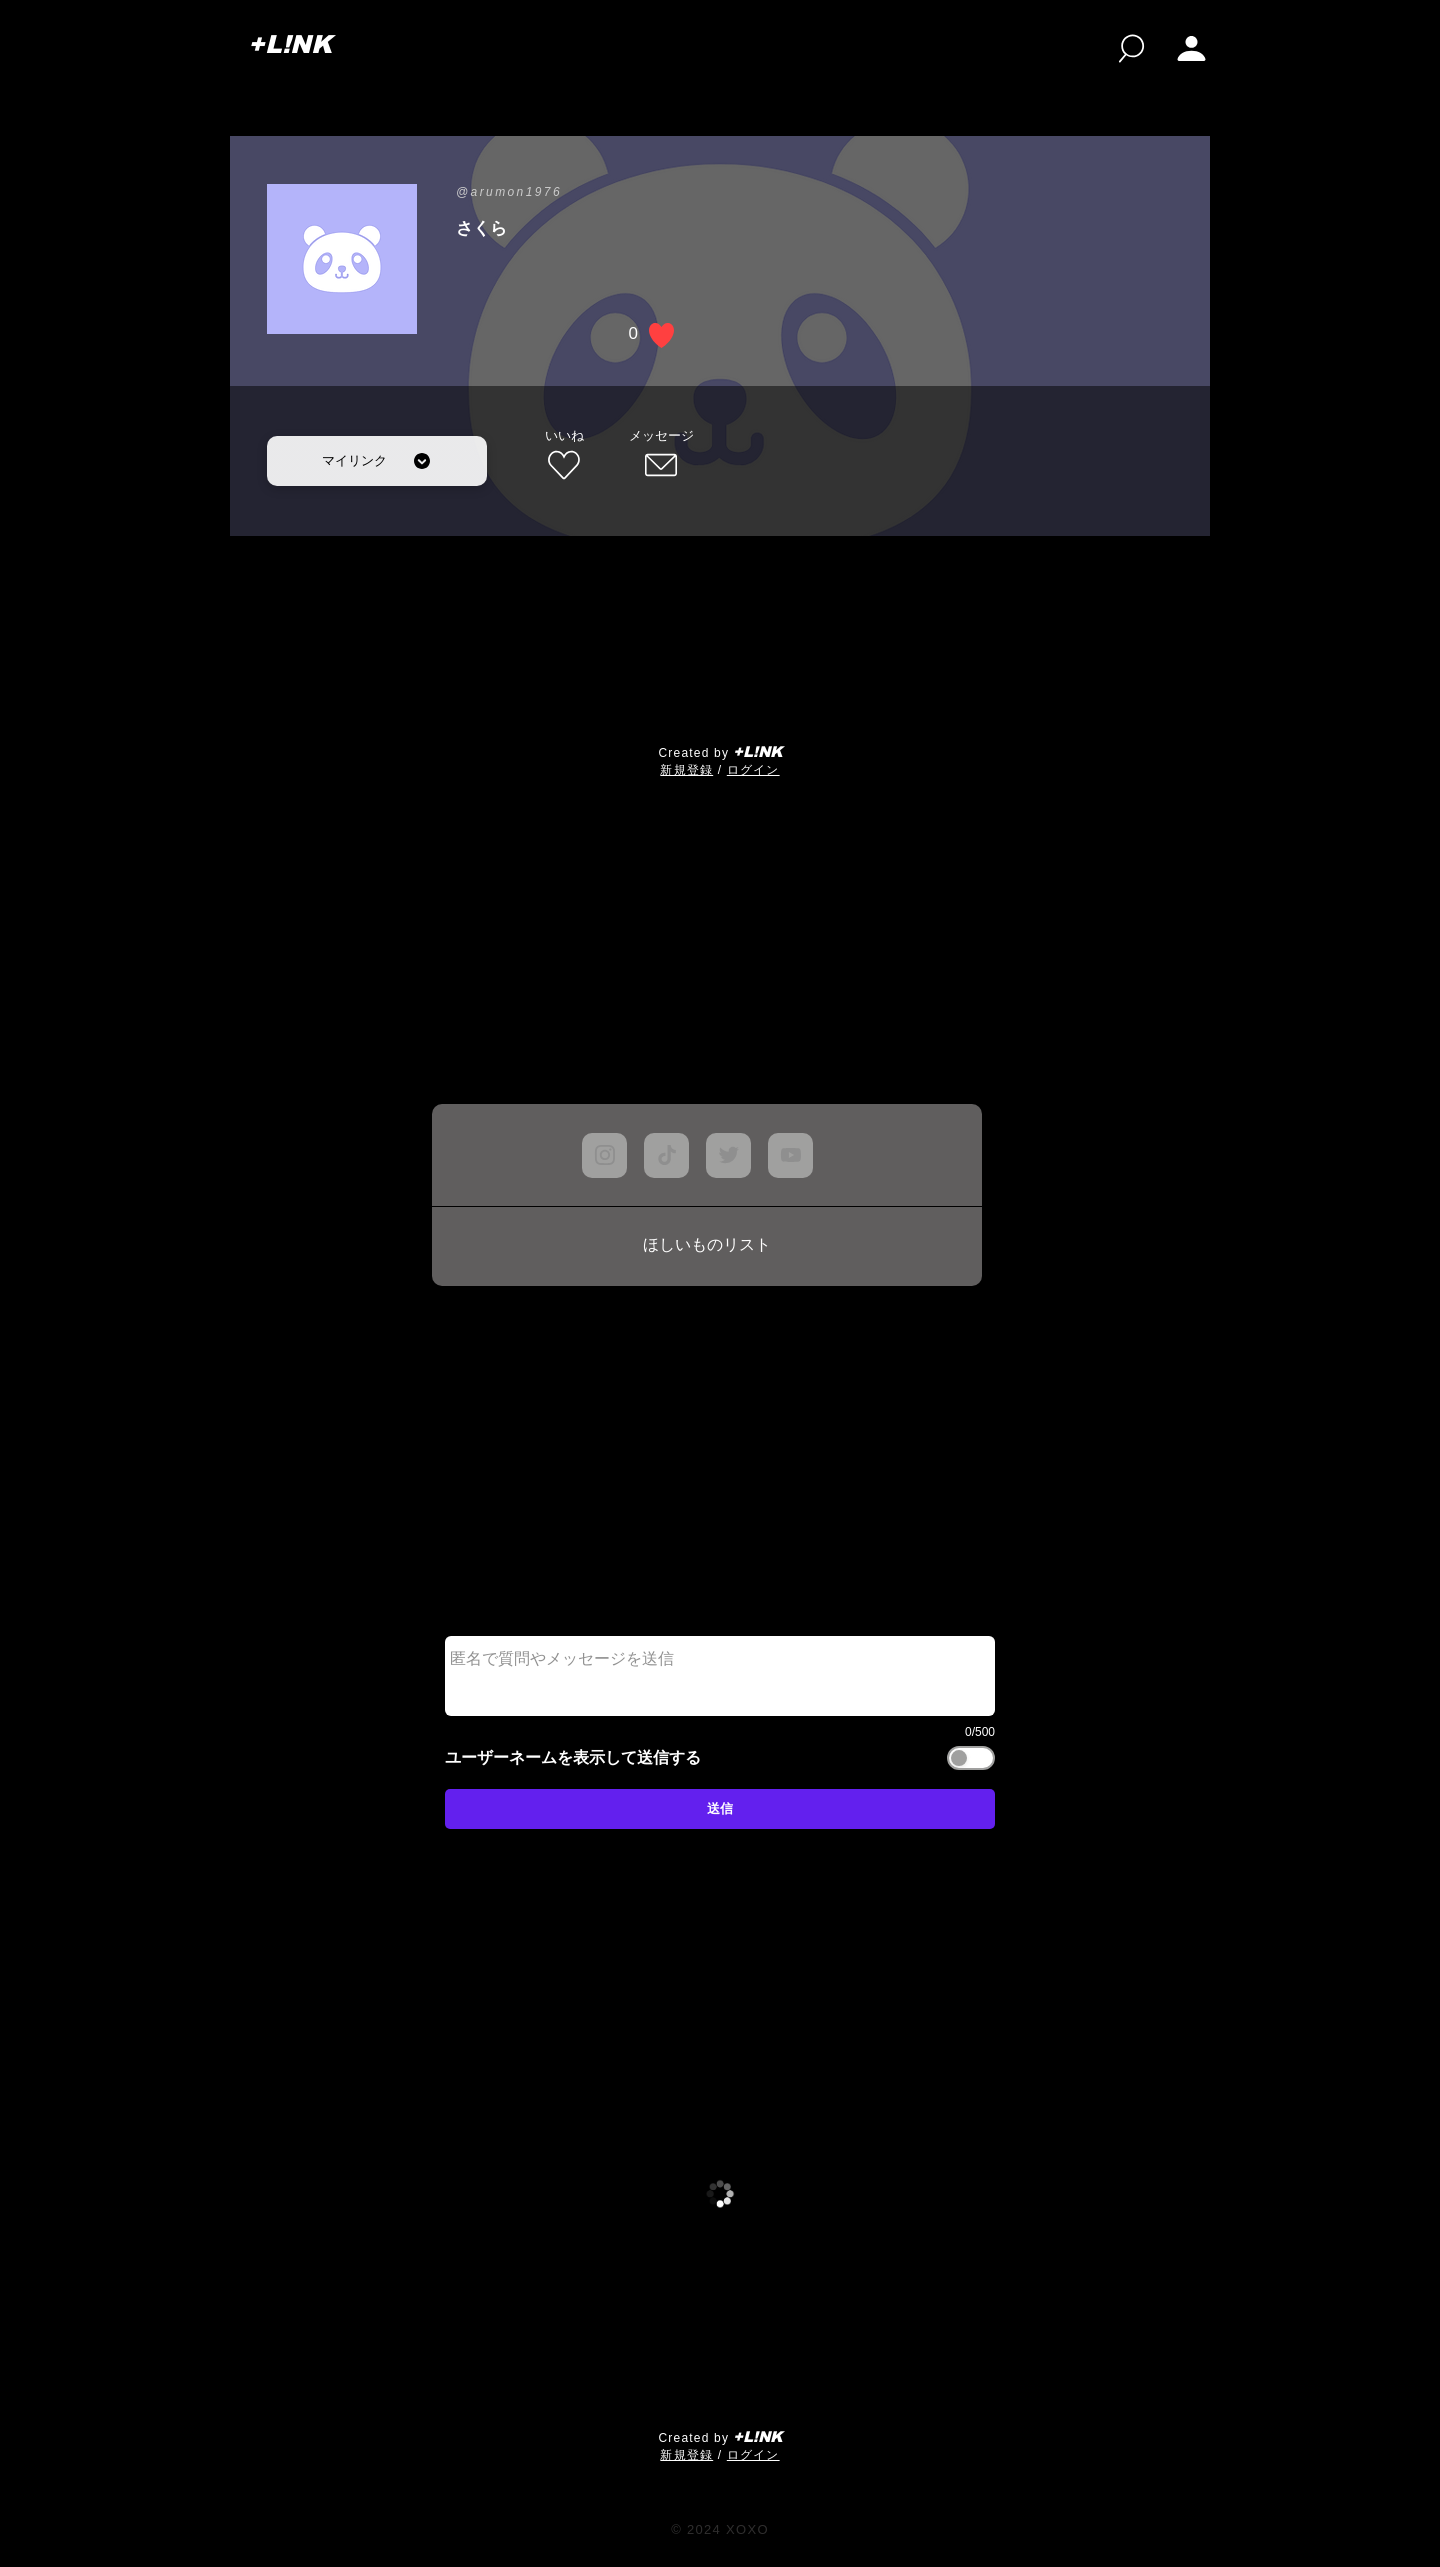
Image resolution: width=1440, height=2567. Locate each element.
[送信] (720, 1809)
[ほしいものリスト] (707, 1246)
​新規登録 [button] (686, 770)
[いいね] (564, 456)
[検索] (1131, 48)
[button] (1191, 48)
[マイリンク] (377, 461)
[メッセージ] (661, 456)
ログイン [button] (753, 770)
